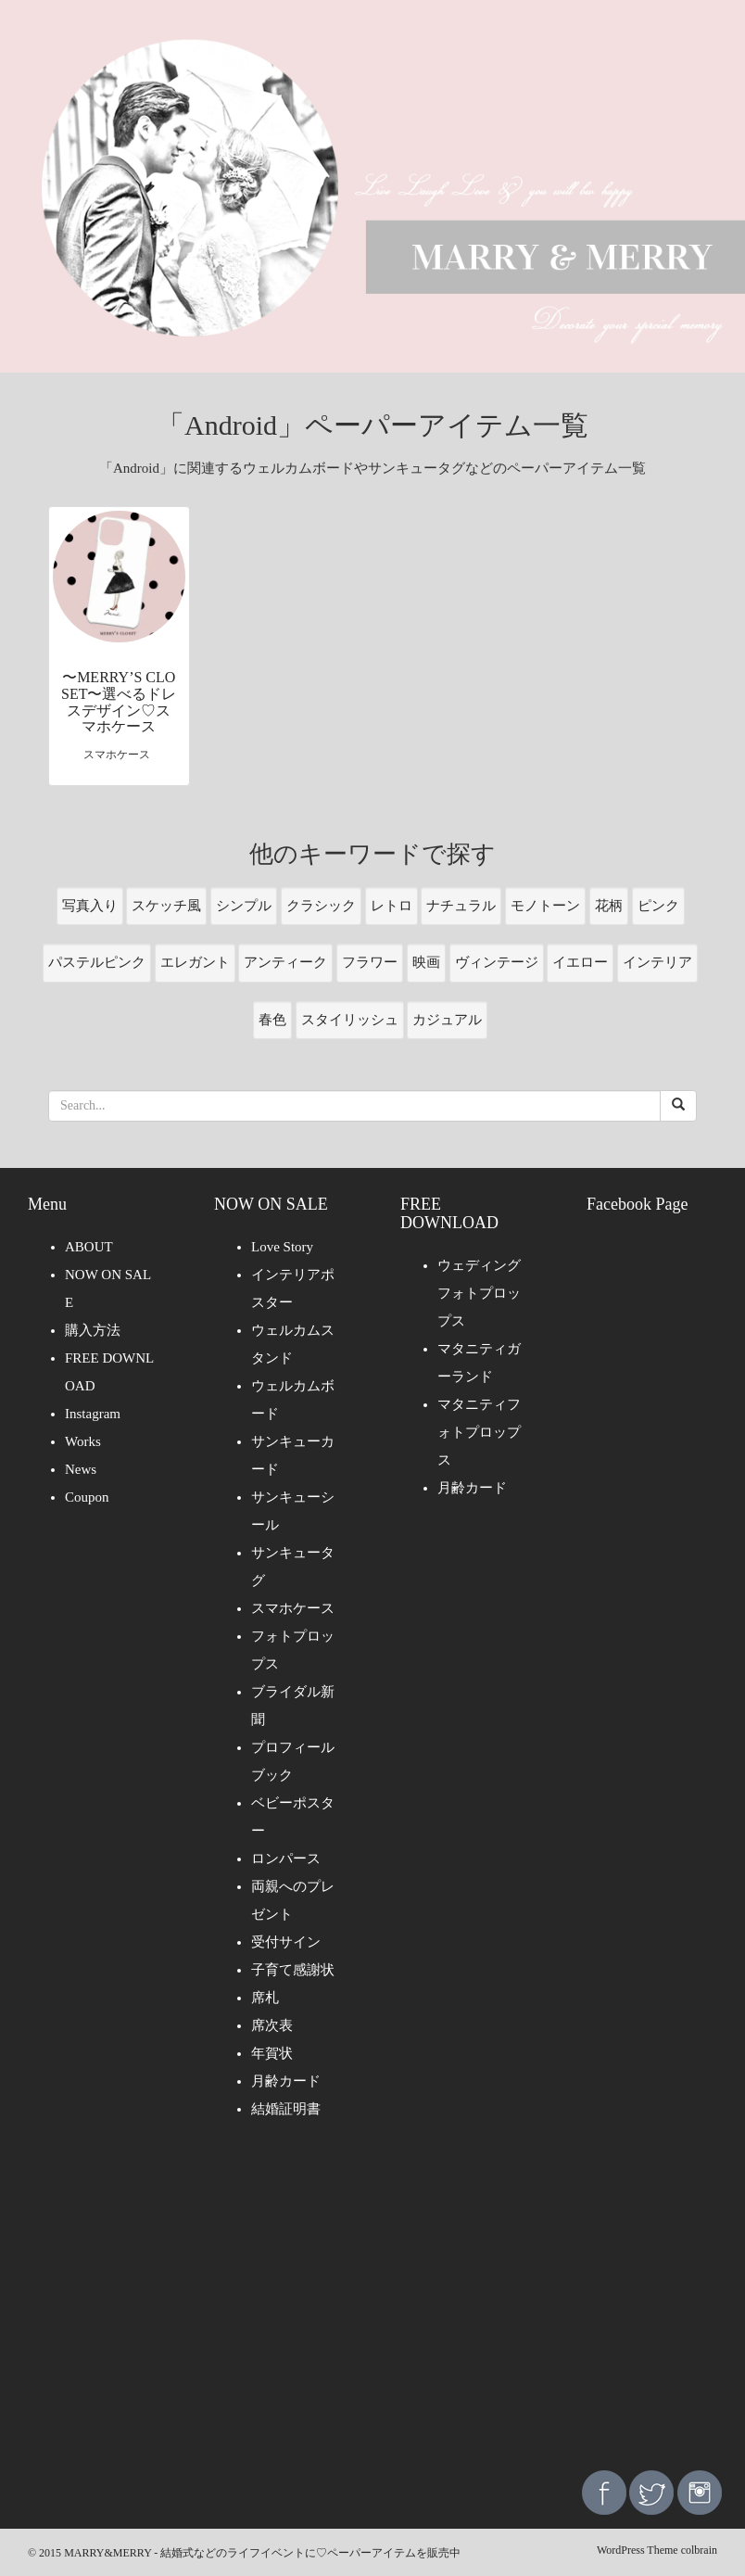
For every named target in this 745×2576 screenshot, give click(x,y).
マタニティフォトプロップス (479, 1432)
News (80, 1469)
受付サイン (286, 1942)
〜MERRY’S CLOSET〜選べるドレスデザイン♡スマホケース (118, 701)
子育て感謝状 (293, 1969)
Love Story (282, 1246)
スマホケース (293, 1608)
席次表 (272, 2025)
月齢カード (286, 2081)
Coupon (87, 1497)
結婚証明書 (286, 2108)
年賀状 (272, 2053)
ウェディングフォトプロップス (479, 1293)
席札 (265, 1997)
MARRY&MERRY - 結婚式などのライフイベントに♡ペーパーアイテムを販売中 (262, 2552)
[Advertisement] (372, 2308)
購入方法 (92, 1330)
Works (83, 1441)
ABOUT (89, 1246)
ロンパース (286, 1858)
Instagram (92, 1413)
